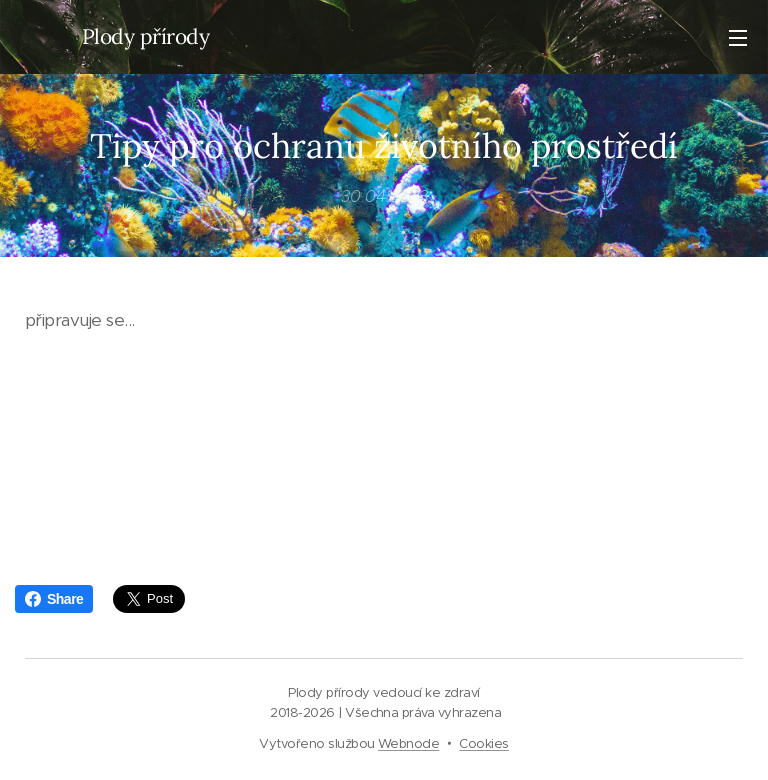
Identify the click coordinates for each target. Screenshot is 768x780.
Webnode (408, 743)
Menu (738, 38)
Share (54, 599)
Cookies (483, 743)
